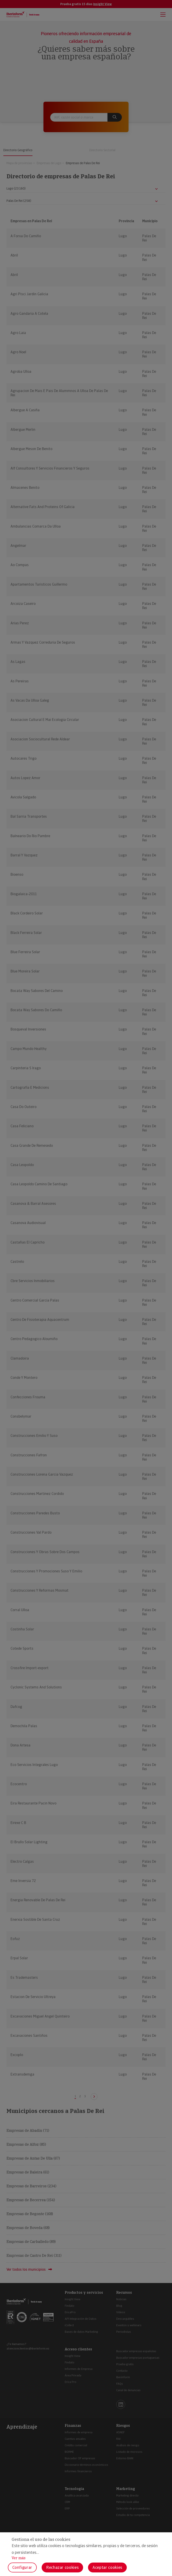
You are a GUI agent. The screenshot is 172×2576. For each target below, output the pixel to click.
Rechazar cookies (62, 2567)
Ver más (19, 2558)
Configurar (22, 2567)
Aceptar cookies (107, 2567)
